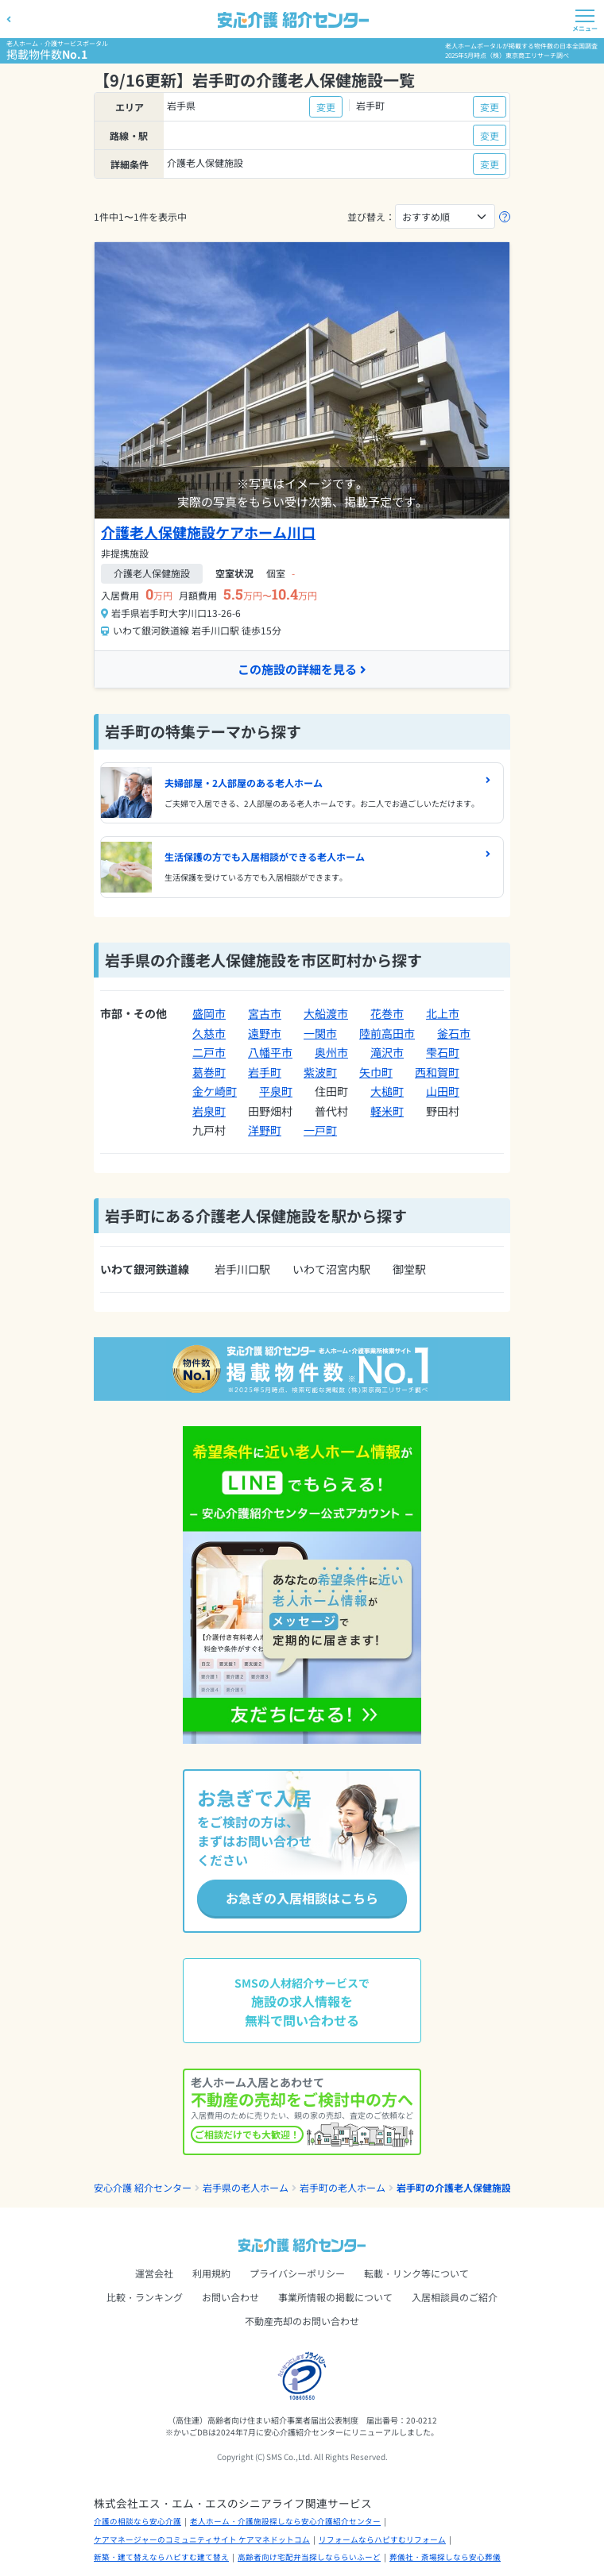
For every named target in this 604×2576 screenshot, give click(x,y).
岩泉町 (209, 1111)
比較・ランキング (144, 2297)
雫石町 (442, 1052)
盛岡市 (209, 1013)
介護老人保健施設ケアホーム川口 (208, 532)
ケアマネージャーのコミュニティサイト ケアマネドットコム (202, 2539)
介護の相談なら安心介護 (137, 2521)
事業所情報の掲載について (335, 2297)
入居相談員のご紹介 (455, 2297)
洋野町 (264, 1130)
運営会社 (154, 2273)
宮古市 (264, 1013)
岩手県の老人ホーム (245, 2187)
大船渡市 (326, 1013)
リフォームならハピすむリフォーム (382, 2539)
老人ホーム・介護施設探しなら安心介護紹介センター (285, 2521)
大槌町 (387, 1091)
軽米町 (387, 1111)
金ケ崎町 (214, 1091)
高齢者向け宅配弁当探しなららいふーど (309, 2557)
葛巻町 (209, 1072)
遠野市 (264, 1033)
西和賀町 (437, 1072)
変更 (325, 107)
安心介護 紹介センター (143, 2187)
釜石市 (453, 1033)
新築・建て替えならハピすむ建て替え (161, 2557)
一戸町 (320, 1130)
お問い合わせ (230, 2297)
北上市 (442, 1013)
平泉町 (275, 1091)
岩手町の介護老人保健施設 (454, 2187)
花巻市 (387, 1013)
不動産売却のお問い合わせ (302, 2320)
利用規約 (211, 2273)
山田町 (442, 1091)
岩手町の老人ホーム (342, 2187)
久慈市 (209, 1033)
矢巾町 (376, 1072)
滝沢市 (387, 1052)
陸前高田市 (387, 1033)
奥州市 (331, 1052)
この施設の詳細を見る (302, 669)
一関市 (320, 1033)
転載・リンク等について (416, 2273)
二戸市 (209, 1052)
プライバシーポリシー (297, 2273)
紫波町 (320, 1072)
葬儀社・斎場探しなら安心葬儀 (445, 2557)
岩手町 (264, 1072)
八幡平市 (270, 1052)
